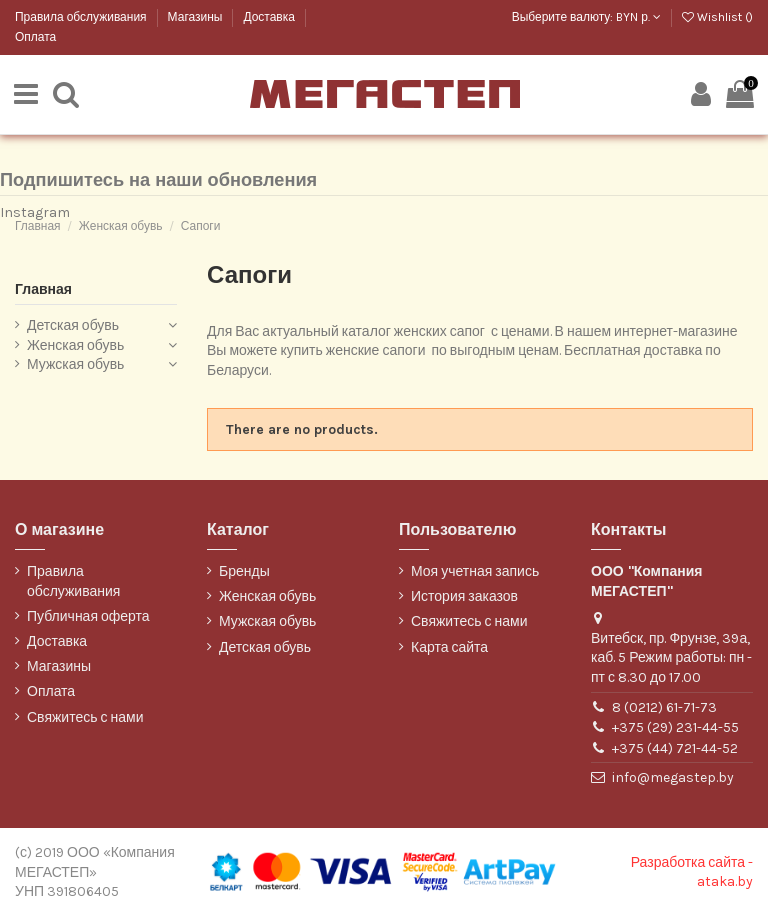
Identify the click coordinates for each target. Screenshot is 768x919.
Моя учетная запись (475, 573)
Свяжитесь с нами (85, 718)
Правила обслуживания (82, 17)
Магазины (197, 17)
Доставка (270, 17)
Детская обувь (73, 327)
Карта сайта (449, 648)
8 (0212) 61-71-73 (664, 708)
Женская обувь (75, 347)
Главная (43, 290)
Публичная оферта (88, 618)
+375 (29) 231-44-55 (675, 729)
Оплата (35, 37)
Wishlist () (717, 17)
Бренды (244, 573)
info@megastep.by (673, 779)
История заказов (464, 598)
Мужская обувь (75, 366)
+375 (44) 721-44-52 (675, 749)
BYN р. (638, 17)
